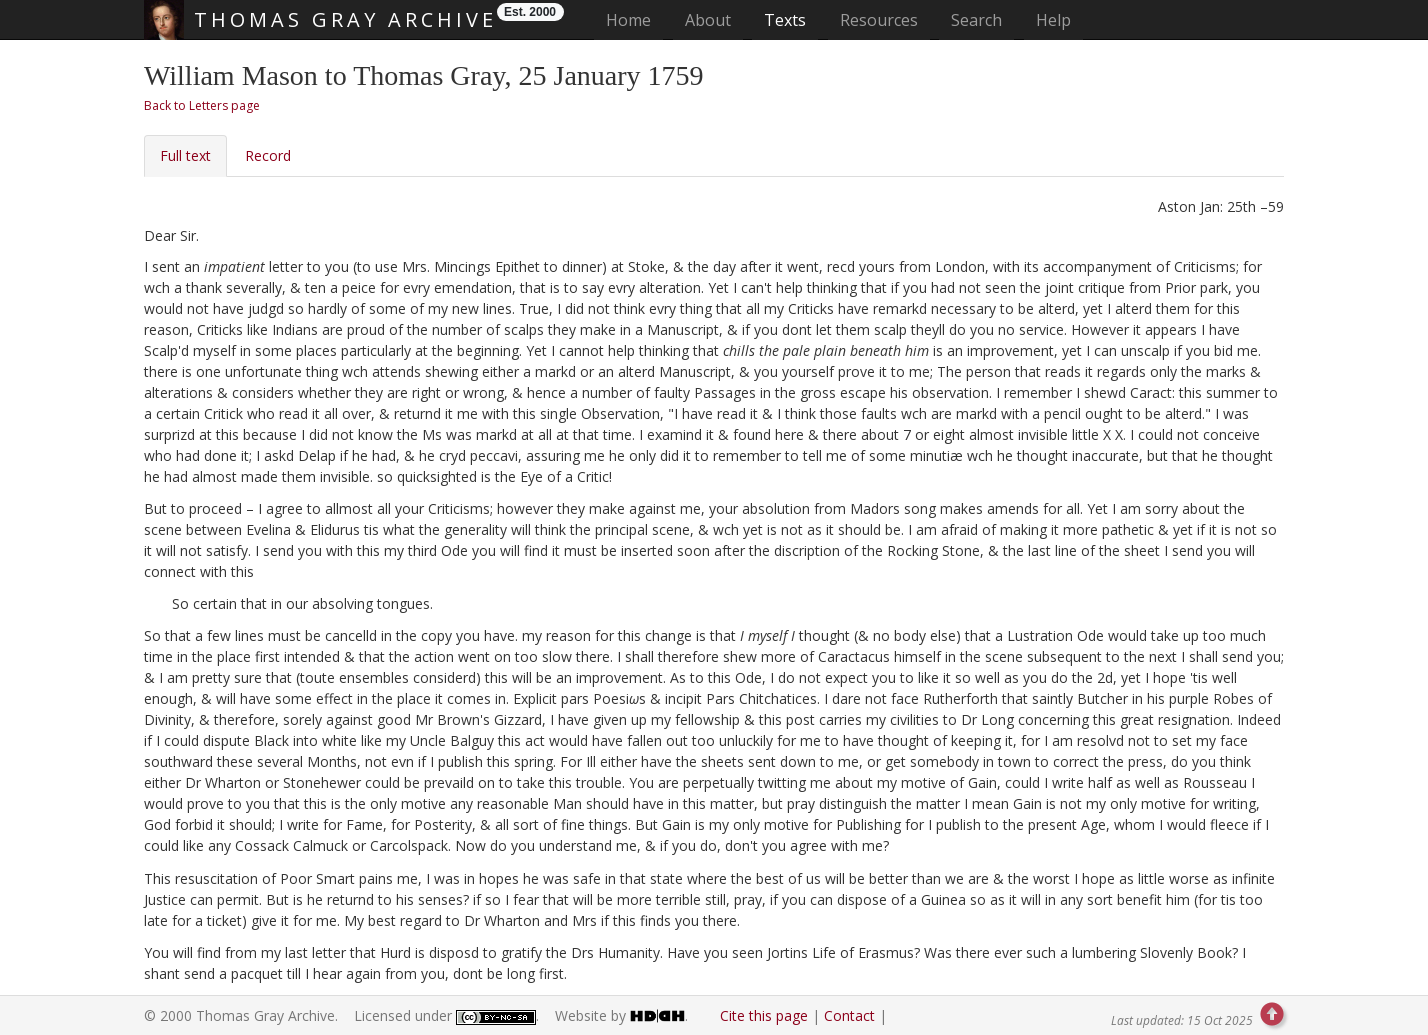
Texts (785, 20)
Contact (849, 1015)
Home (634, 19)
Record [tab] (268, 155)
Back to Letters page (202, 105)
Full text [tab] (185, 155)
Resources (879, 20)
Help (1053, 20)
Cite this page (764, 1015)
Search (976, 20)
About (708, 20)
